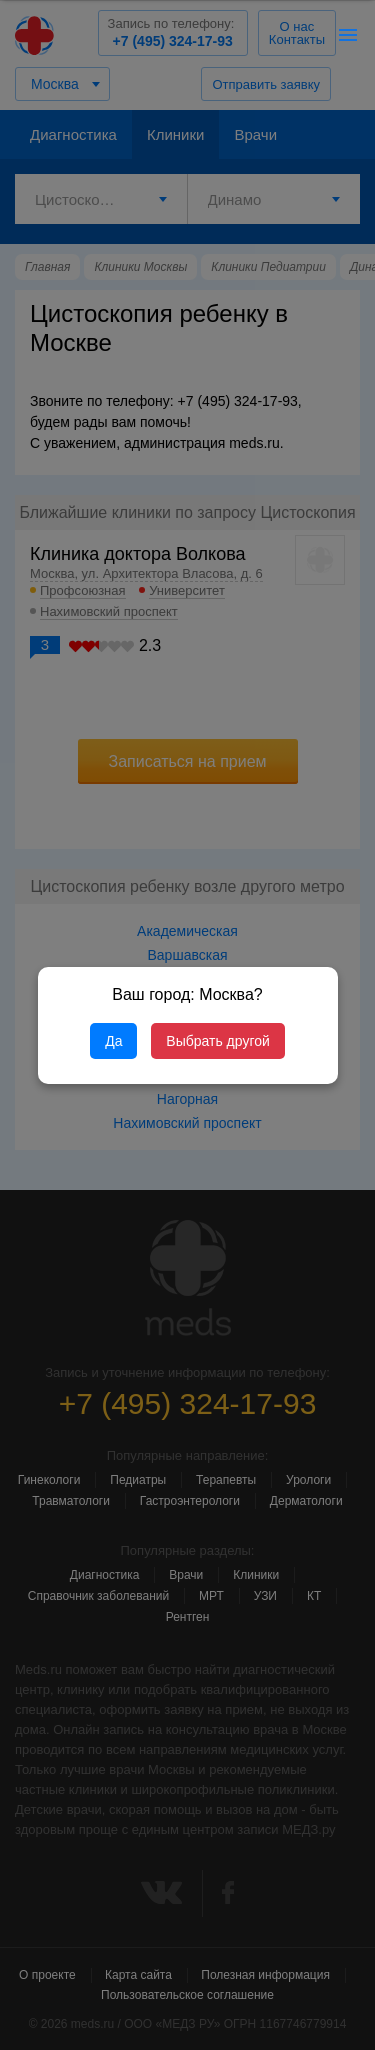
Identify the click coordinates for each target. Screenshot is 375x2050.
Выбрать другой (217, 1041)
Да (113, 1041)
